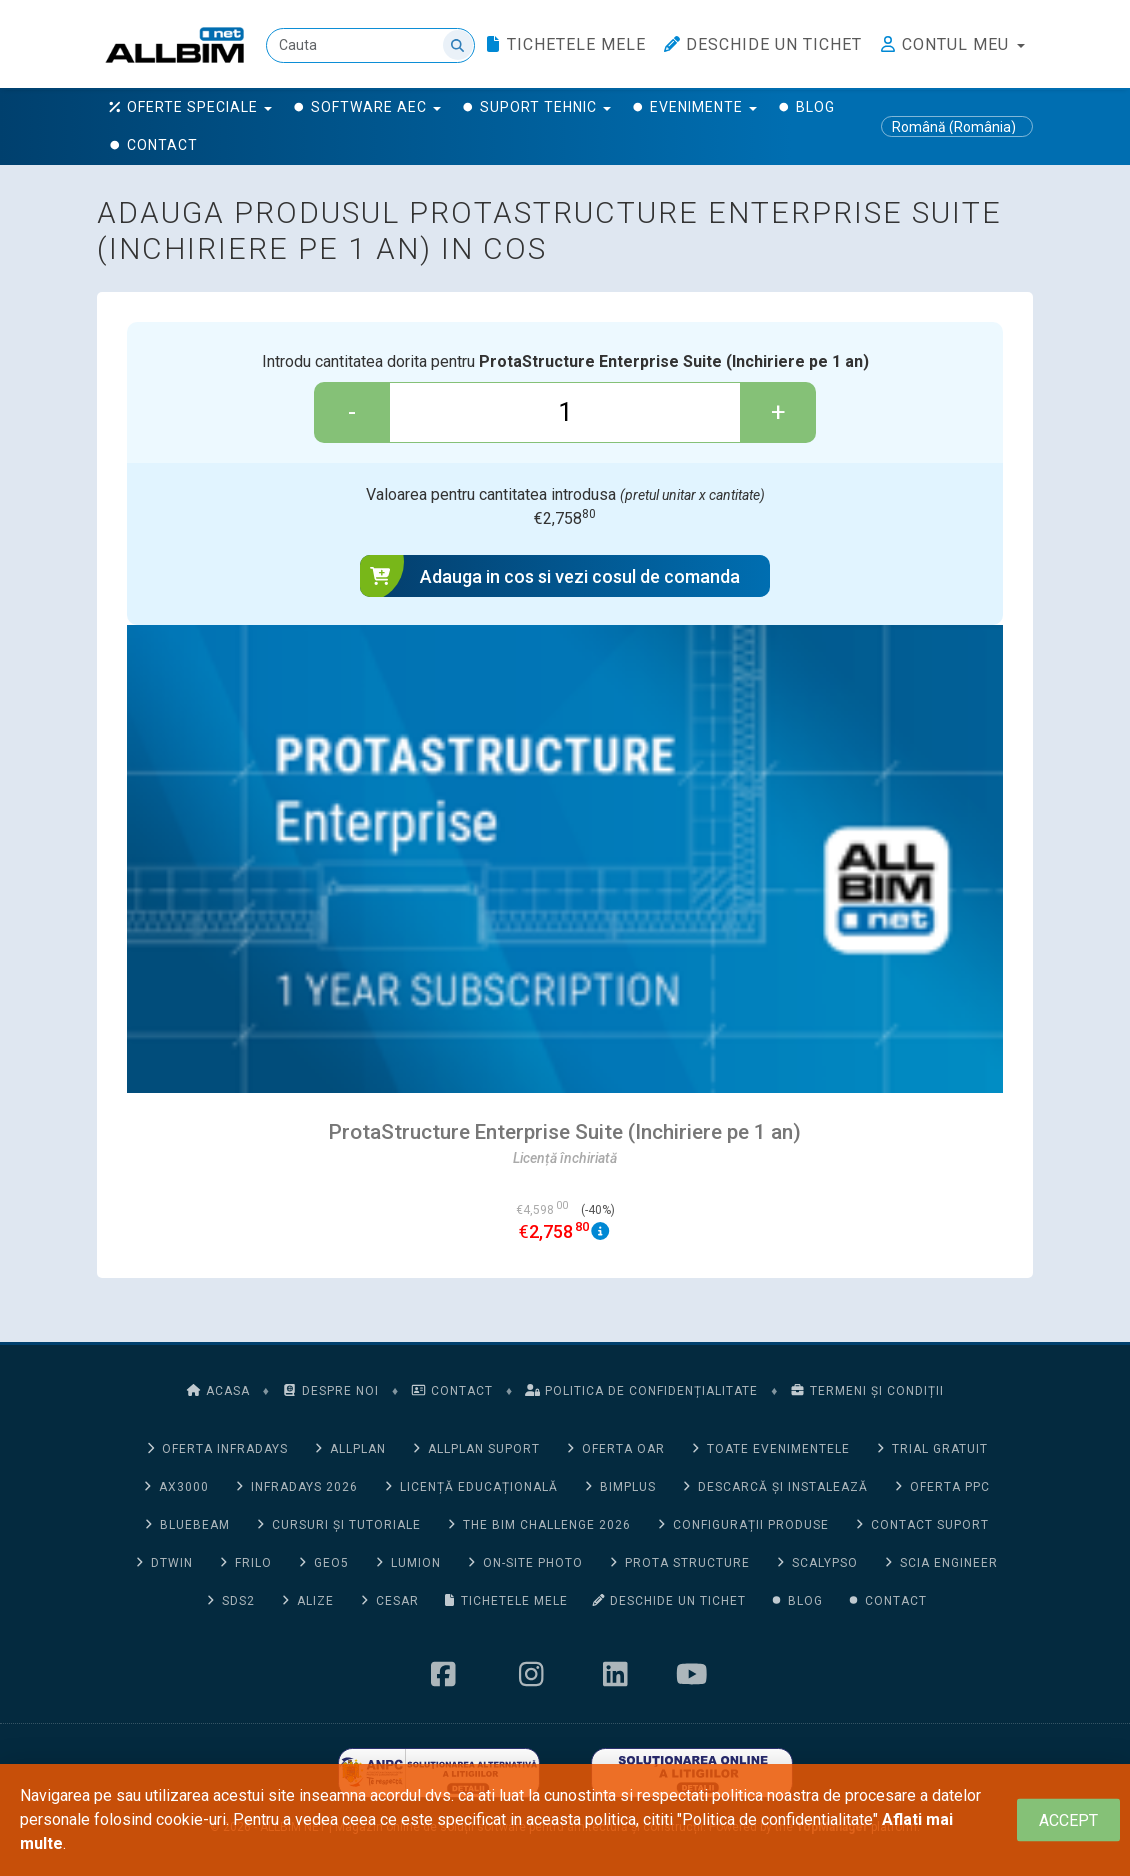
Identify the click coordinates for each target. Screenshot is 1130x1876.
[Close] (1068, 1820)
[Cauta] (371, 45)
